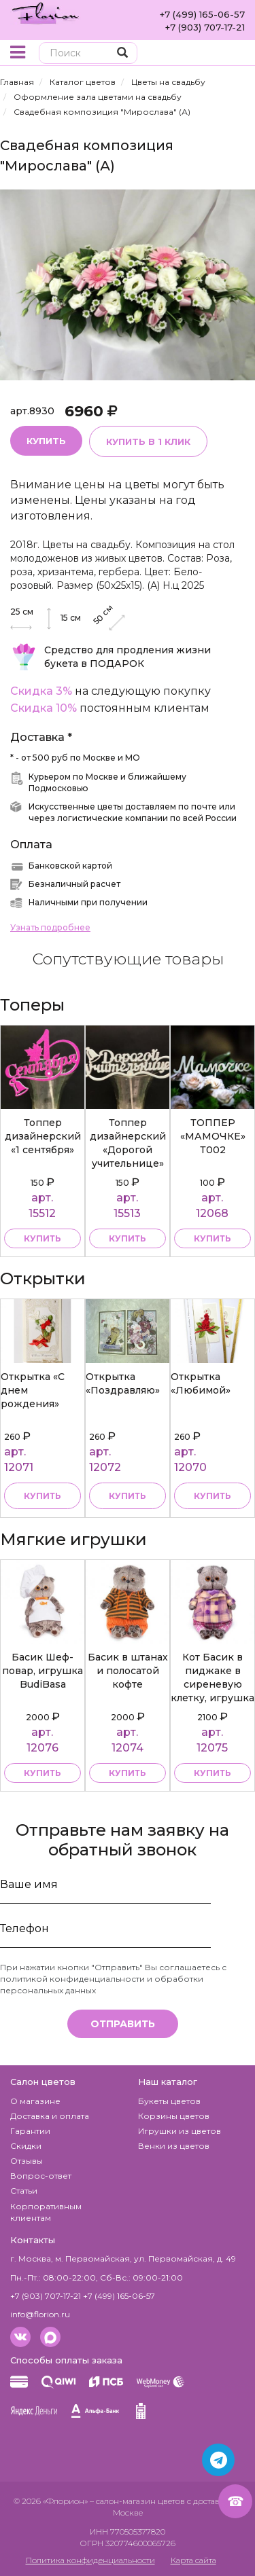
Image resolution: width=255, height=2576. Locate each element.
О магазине (35, 2101)
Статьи (23, 2190)
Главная (17, 82)
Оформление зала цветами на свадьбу (98, 97)
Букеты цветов (169, 2101)
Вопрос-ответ (40, 2176)
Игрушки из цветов (179, 2131)
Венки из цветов (173, 2146)
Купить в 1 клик (148, 441)
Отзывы (26, 2161)
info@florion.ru (40, 2314)
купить (42, 1238)
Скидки (25, 2146)
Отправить (122, 2024)
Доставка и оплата (49, 2116)
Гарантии (30, 2131)
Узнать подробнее (50, 927)
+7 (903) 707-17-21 (205, 27)
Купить (46, 440)
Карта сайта (193, 2560)
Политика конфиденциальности (90, 2560)
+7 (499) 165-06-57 (202, 14)
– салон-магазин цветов (137, 2501)
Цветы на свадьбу (168, 82)
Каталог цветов (83, 82)
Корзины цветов (173, 2116)
